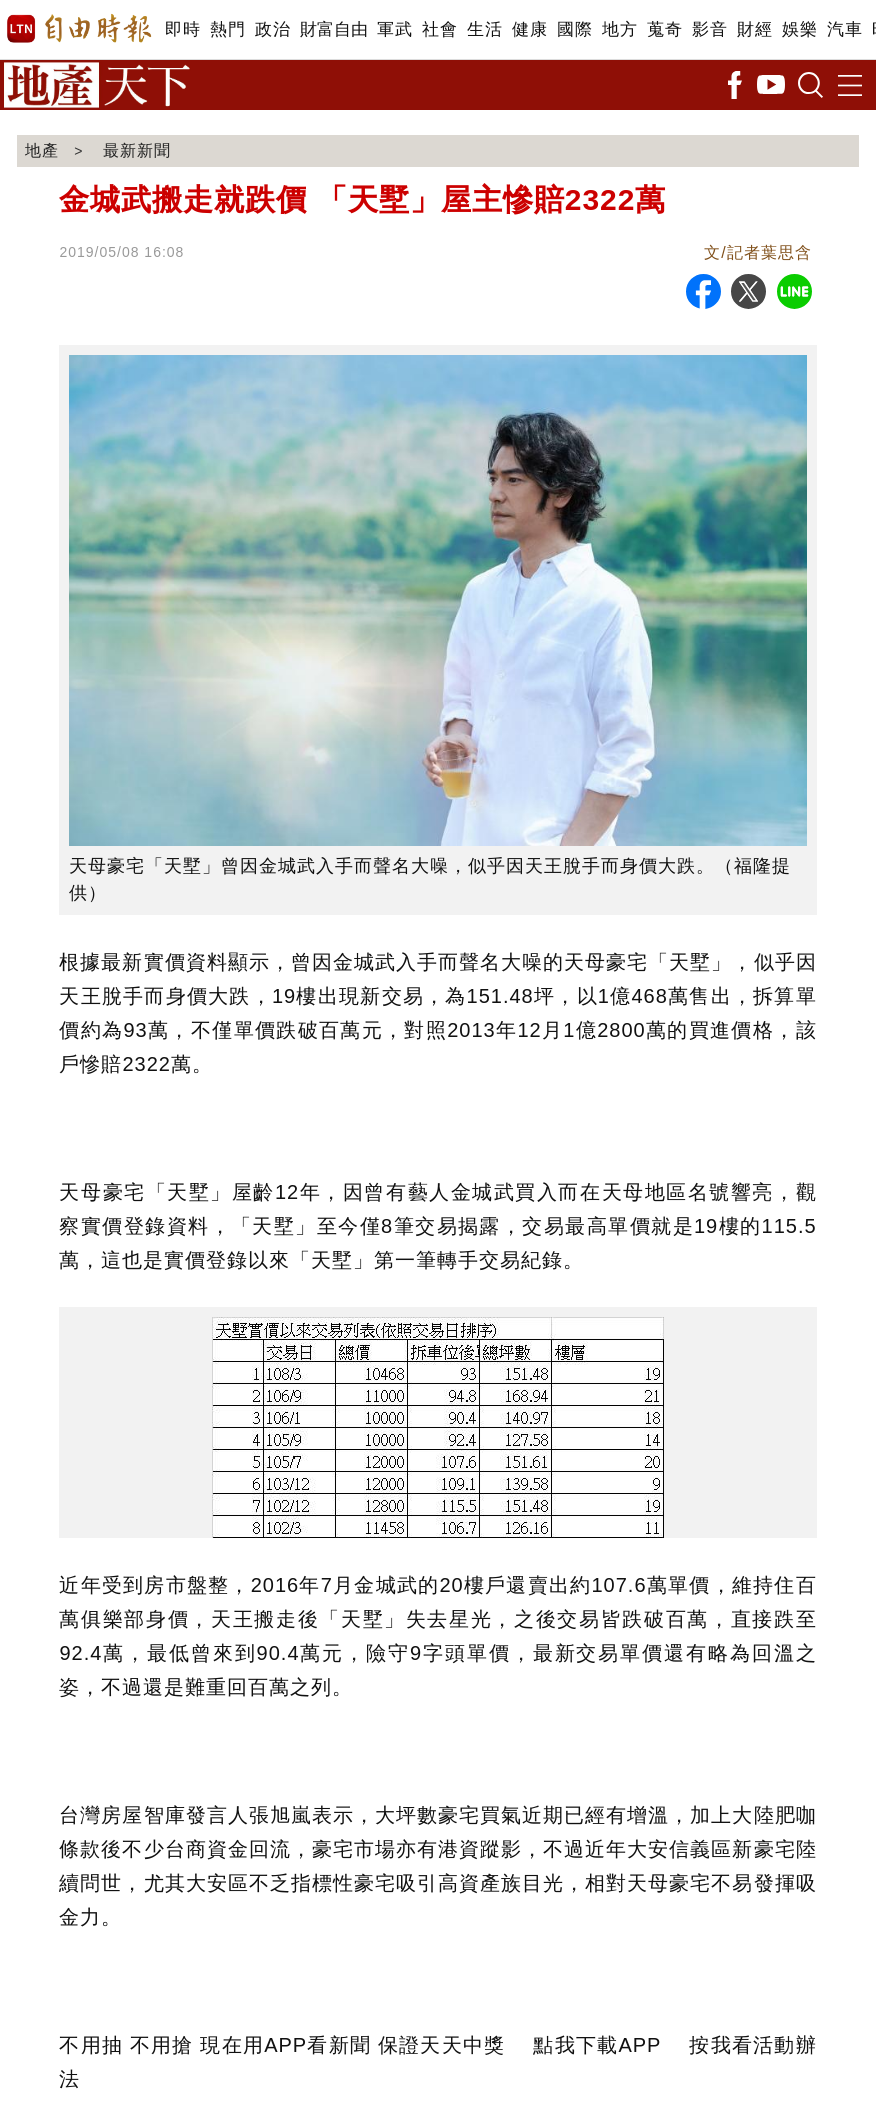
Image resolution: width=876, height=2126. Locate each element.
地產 (42, 150)
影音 (709, 29)
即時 (182, 29)
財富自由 (333, 29)
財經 (754, 29)
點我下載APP (597, 2045)
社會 (439, 29)
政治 (272, 29)
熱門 (227, 29)
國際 (574, 29)
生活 (484, 29)
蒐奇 (664, 29)
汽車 (844, 29)
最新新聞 (137, 150)
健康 (529, 29)
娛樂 (799, 29)
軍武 (394, 29)
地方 (619, 29)
